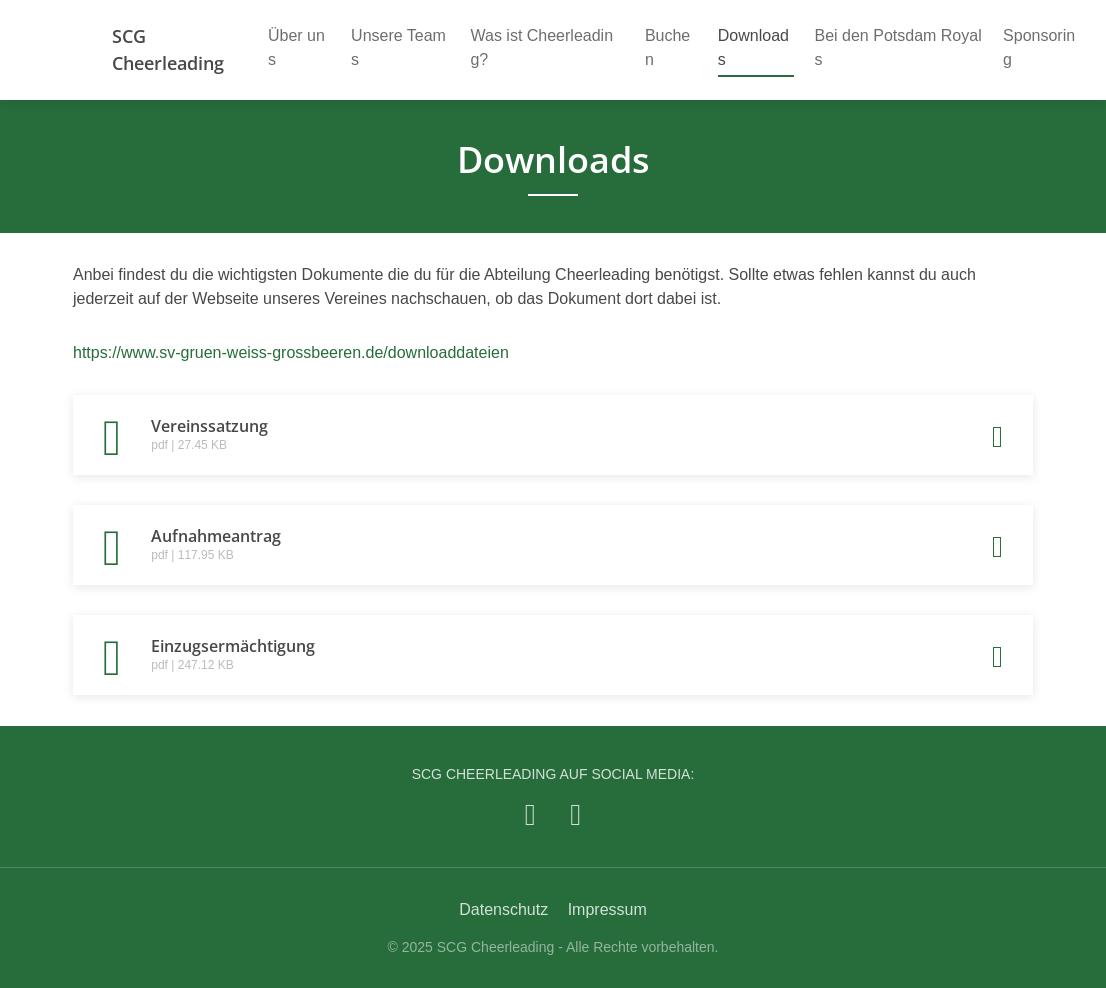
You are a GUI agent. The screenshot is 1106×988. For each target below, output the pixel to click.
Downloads (753, 47)
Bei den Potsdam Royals (898, 47)
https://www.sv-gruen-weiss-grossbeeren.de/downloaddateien (291, 352)
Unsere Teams (398, 47)
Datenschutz (503, 909)
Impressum (607, 909)
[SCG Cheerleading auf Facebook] (530, 814)
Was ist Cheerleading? (541, 47)
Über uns (296, 47)
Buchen (667, 47)
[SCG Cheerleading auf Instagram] (575, 814)
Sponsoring (1039, 47)
